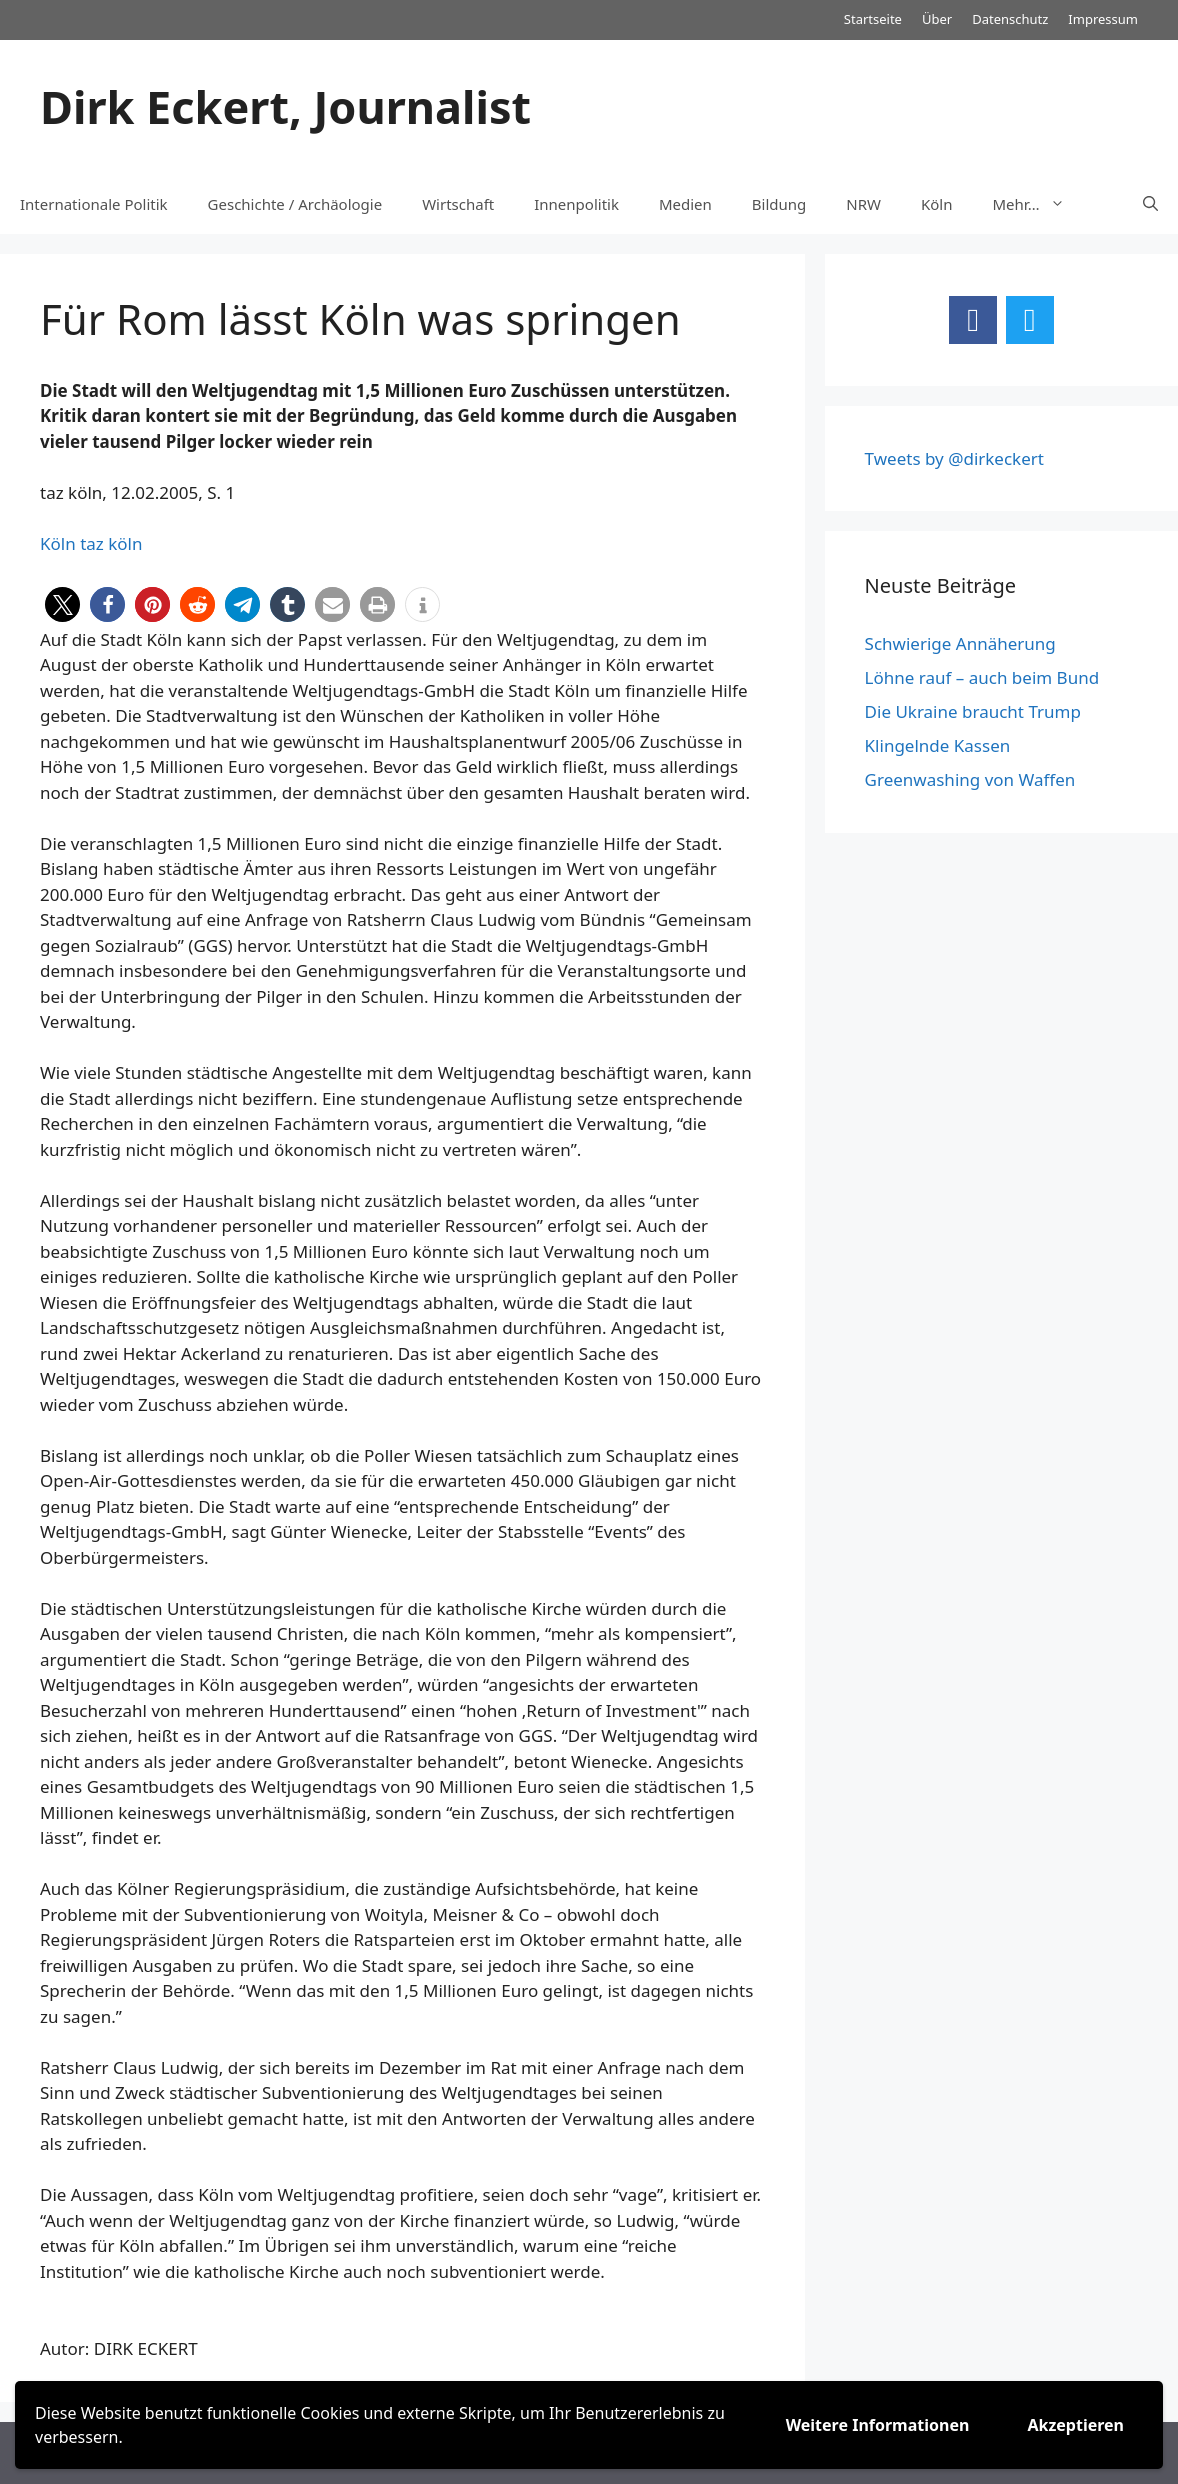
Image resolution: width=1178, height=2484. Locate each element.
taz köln (111, 543)
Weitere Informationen (878, 2425)
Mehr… (1039, 204)
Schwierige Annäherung (960, 643)
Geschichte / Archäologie (295, 204)
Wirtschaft (458, 204)
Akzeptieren (1075, 2425)
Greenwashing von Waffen (970, 779)
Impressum (1103, 19)
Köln (937, 204)
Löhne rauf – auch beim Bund (982, 677)
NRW (863, 204)
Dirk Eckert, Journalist (285, 106)
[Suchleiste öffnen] (1150, 204)
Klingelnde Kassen (938, 745)
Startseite (873, 19)
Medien (685, 204)
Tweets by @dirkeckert (954, 458)
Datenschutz (1010, 19)
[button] (62, 604)
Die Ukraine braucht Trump (973, 711)
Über (937, 19)
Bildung (779, 204)
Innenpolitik (576, 204)
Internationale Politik (94, 204)
